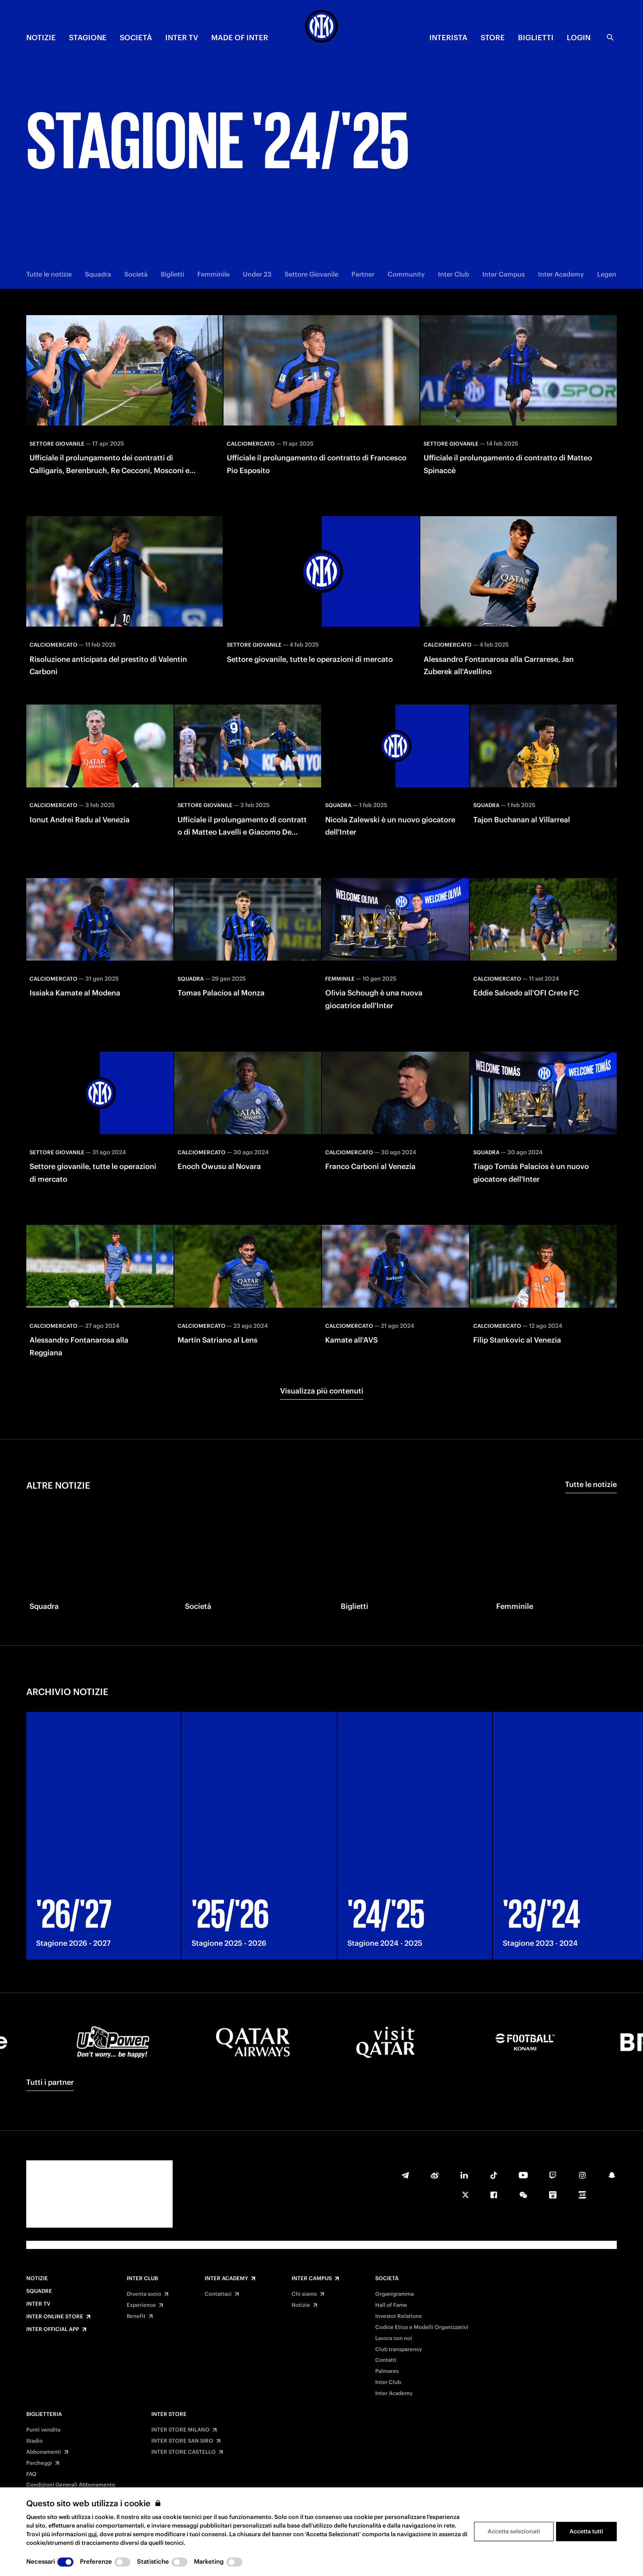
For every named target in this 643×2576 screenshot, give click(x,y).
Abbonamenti (43, 2452)
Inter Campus (503, 274)
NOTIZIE (41, 37)
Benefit (136, 2316)
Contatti (386, 2360)
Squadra (98, 274)
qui (92, 2534)
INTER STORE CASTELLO (183, 2452)
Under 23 (257, 274)
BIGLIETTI (536, 37)
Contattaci (218, 2294)
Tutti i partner (50, 2082)
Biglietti (172, 274)
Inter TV (38, 2304)
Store (493, 37)
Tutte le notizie (49, 274)
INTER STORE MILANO (180, 2430)
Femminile (213, 274)
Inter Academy (561, 274)
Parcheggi (39, 2463)
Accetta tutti (586, 2531)
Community (406, 274)
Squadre (39, 2291)
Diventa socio (144, 2294)
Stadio (34, 2441)
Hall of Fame (391, 2305)
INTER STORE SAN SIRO (182, 2441)
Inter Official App (52, 2329)
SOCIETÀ (136, 37)
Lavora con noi (393, 2338)
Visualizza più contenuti (321, 1391)
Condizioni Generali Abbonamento (70, 2485)
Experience (141, 2305)
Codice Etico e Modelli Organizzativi (421, 2327)
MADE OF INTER (239, 37)
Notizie (37, 2278)
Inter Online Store (54, 2316)
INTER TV (181, 37)
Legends (610, 274)
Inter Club (453, 274)
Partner (362, 274)
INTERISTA (448, 37)
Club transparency (398, 2349)
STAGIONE (88, 37)
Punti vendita (43, 2430)
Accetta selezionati (514, 2531)
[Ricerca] (610, 37)
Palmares (387, 2371)
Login (579, 37)
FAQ (31, 2474)
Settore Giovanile (311, 274)
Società (136, 274)
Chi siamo (304, 2294)
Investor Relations (398, 2316)
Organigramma (394, 2294)
